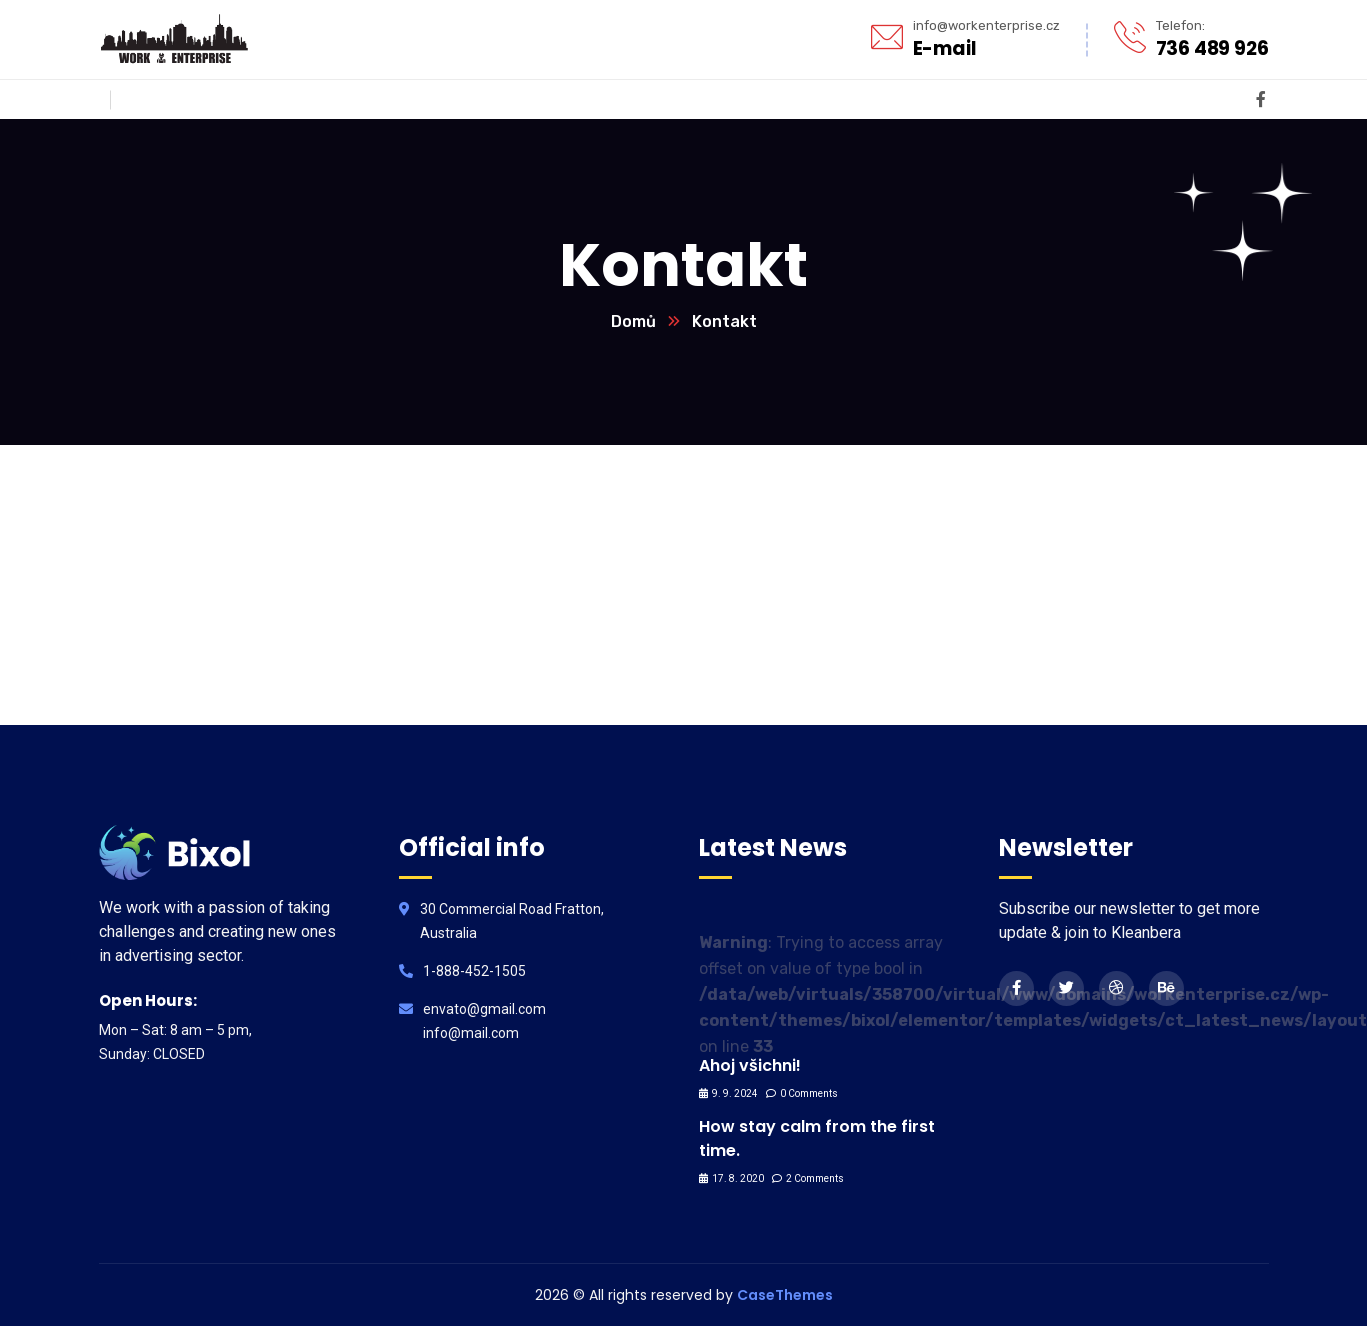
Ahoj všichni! (750, 1065)
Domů (633, 321)
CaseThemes (785, 1295)
